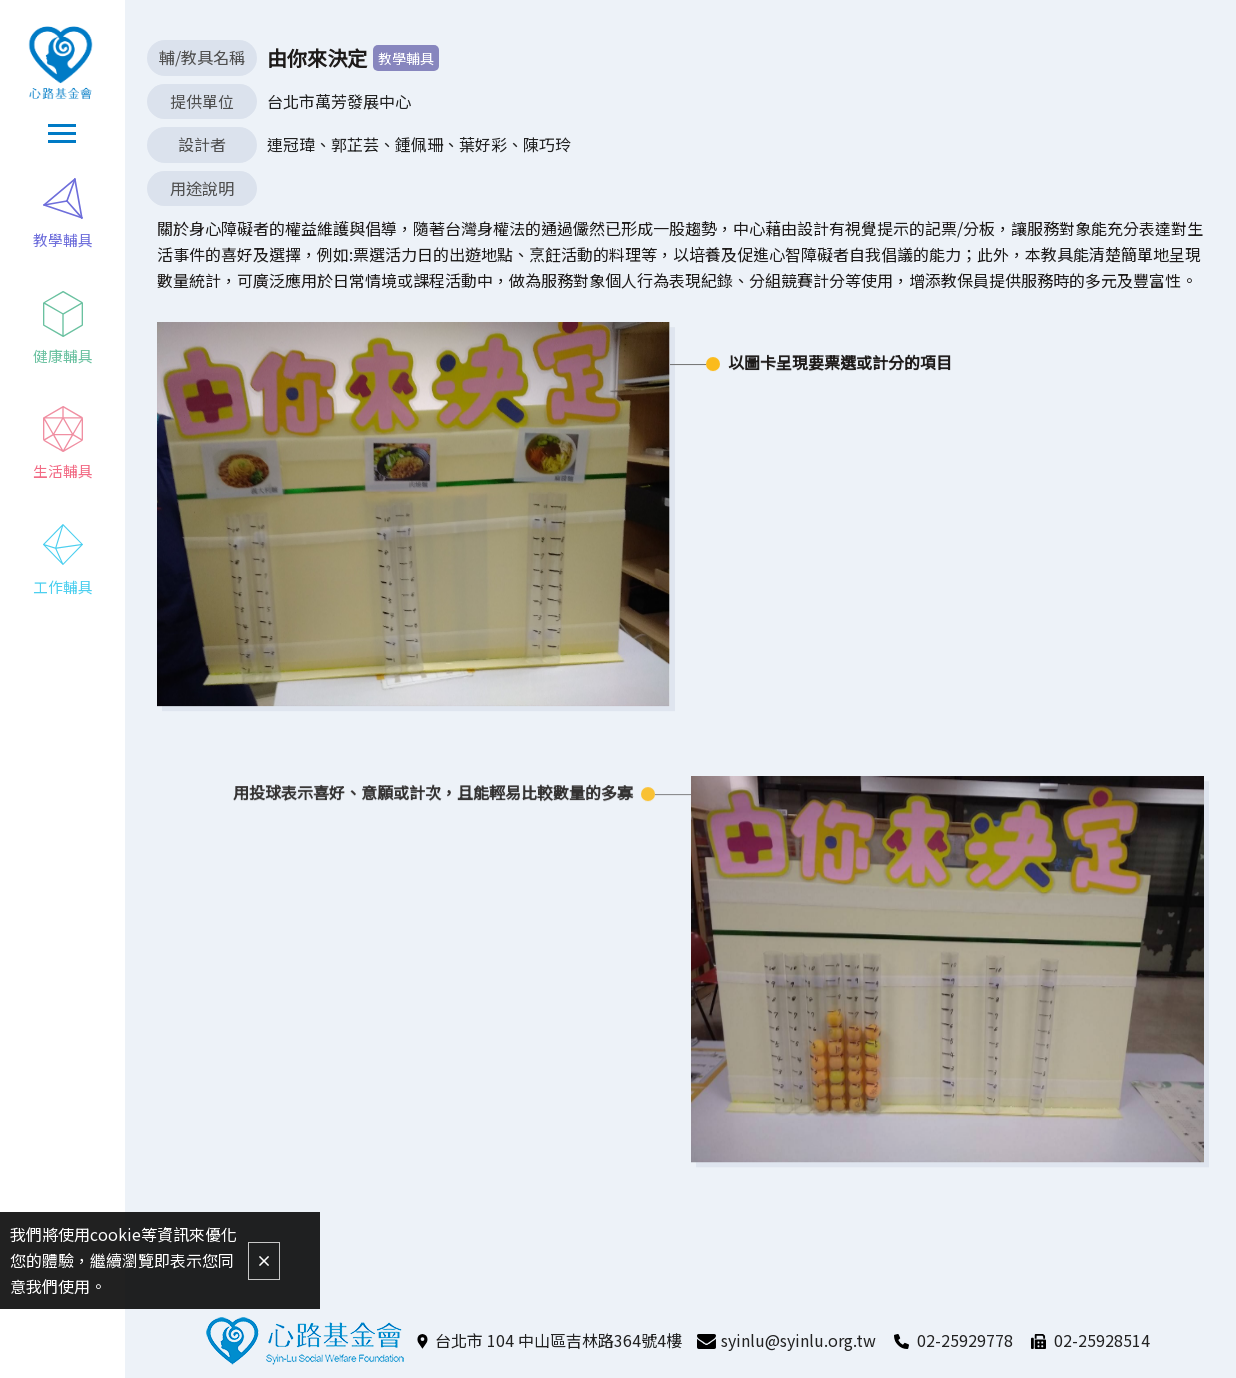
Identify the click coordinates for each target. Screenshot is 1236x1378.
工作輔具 (63, 588)
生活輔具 (63, 472)
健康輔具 (63, 356)
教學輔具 (63, 240)
